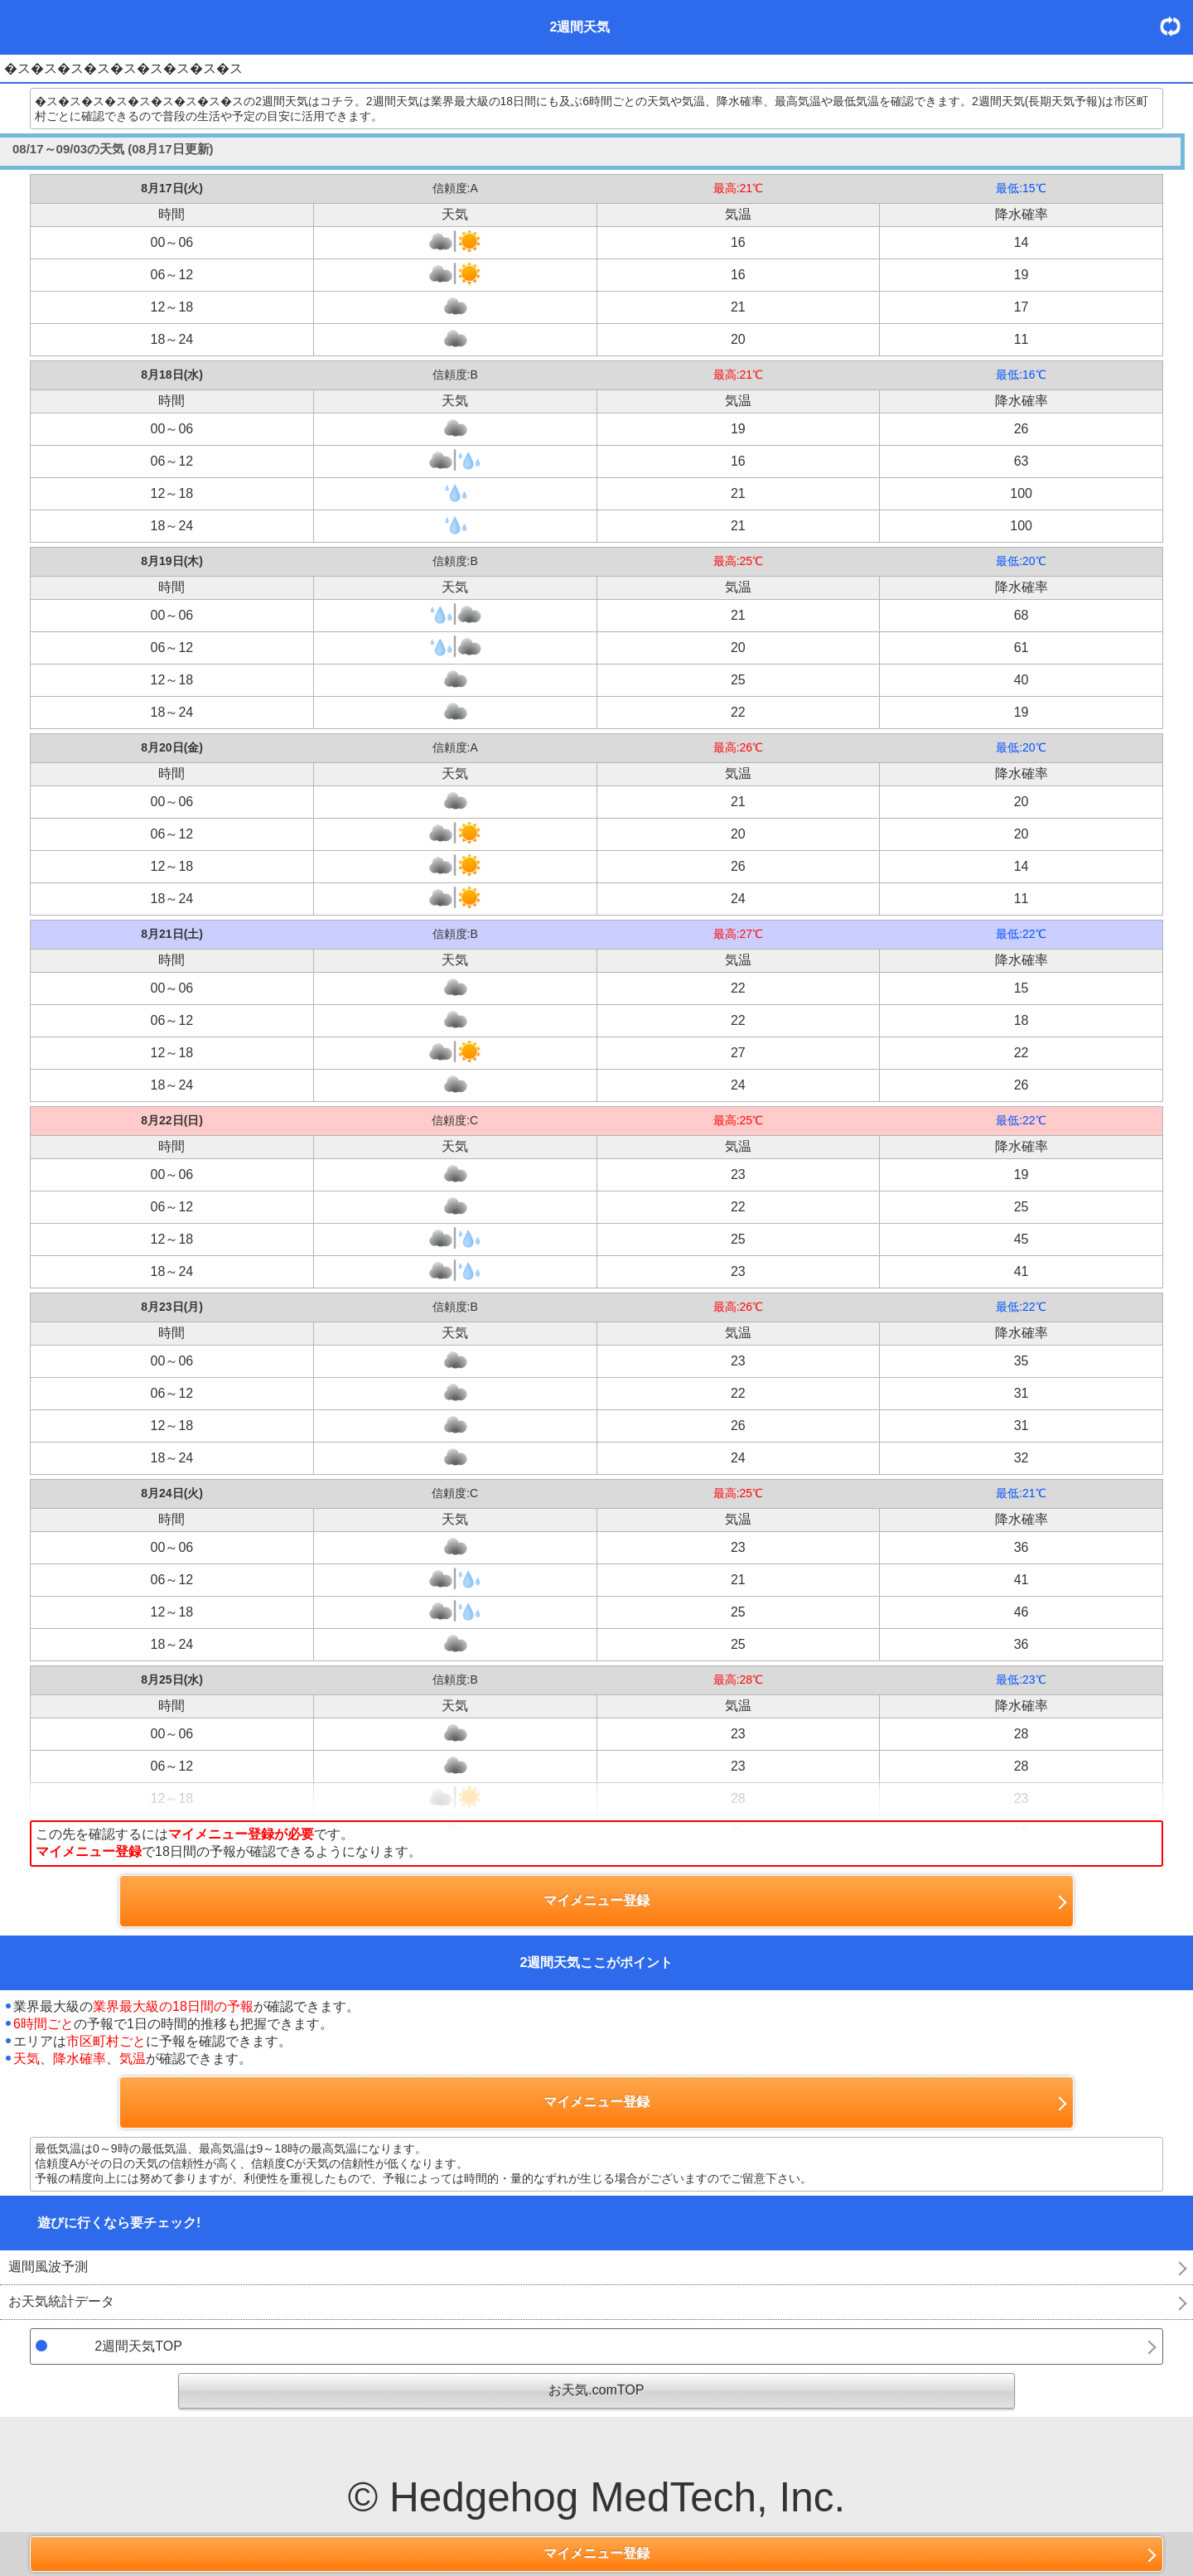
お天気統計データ (61, 2301)
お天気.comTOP (596, 2390)
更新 (1176, 26)
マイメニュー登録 (596, 2553)
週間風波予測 (48, 2266)
